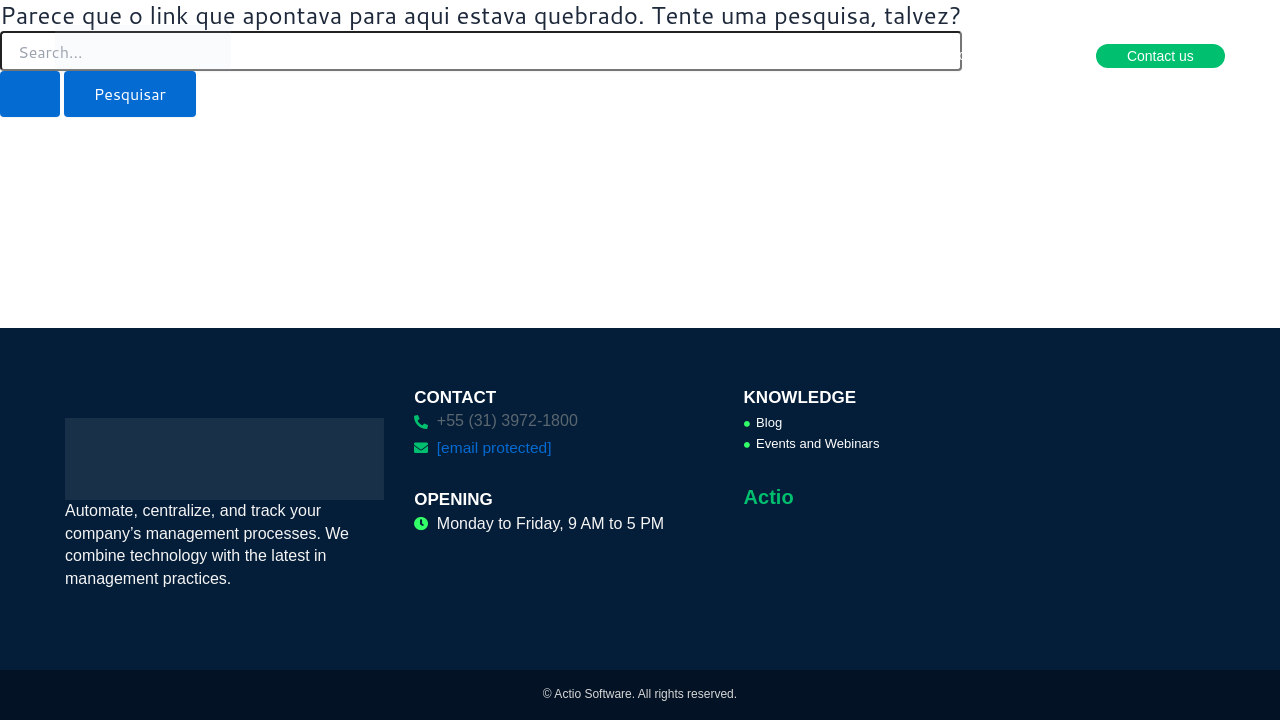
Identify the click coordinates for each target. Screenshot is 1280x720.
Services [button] (679, 55)
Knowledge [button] (859, 55)
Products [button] (486, 55)
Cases (765, 55)
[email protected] (496, 447)
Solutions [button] (583, 55)
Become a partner (989, 55)
